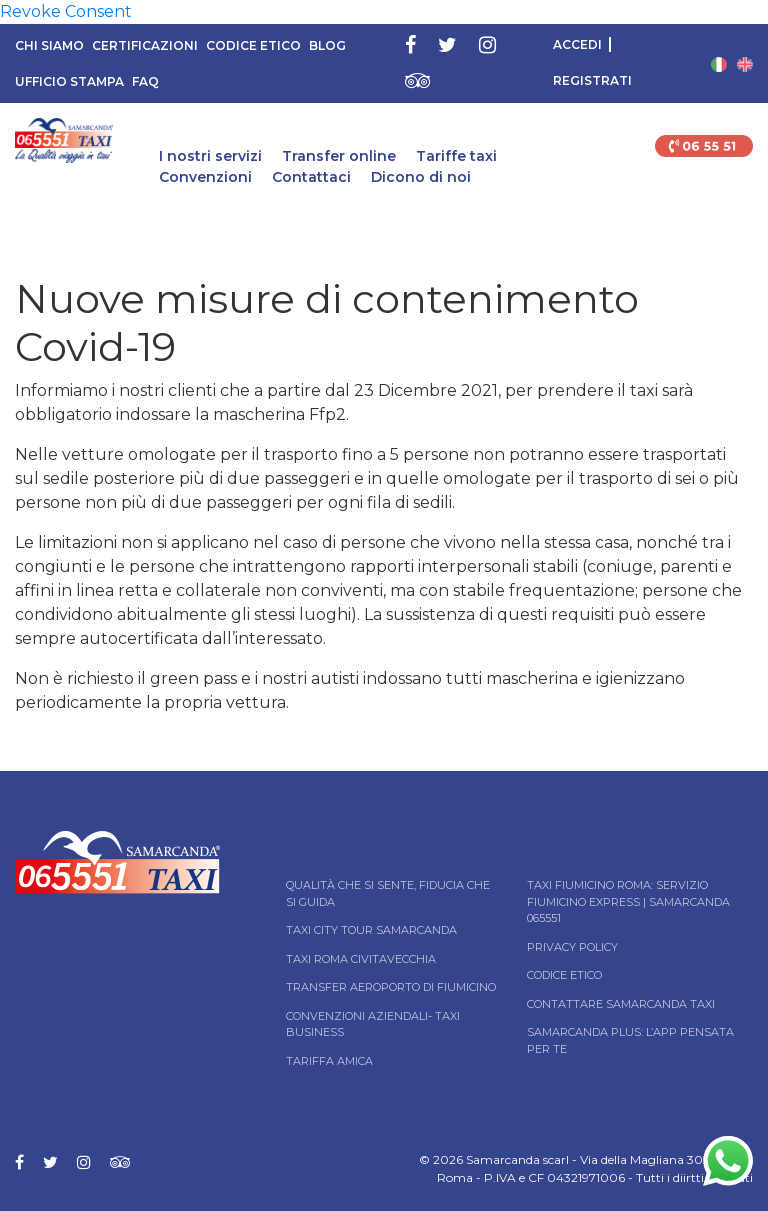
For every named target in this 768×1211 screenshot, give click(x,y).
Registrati (592, 80)
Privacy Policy (572, 947)
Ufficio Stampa (69, 81)
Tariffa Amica (329, 1061)
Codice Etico (253, 45)
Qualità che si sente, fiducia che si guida (388, 893)
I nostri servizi (210, 156)
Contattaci (311, 177)
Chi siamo (49, 45)
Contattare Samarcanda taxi (621, 1004)
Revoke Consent (66, 11)
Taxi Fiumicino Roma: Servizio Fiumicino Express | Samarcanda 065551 (628, 901)
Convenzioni (205, 177)
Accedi (577, 44)
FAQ (145, 81)
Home (17, 223)
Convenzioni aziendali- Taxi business (373, 1024)
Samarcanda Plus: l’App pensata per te (630, 1040)
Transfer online (339, 156)
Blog (327, 45)
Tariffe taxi (456, 156)
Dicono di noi (421, 177)
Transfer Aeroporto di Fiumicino (391, 987)
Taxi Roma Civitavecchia (361, 959)
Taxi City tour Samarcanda (371, 930)
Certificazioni (145, 45)
